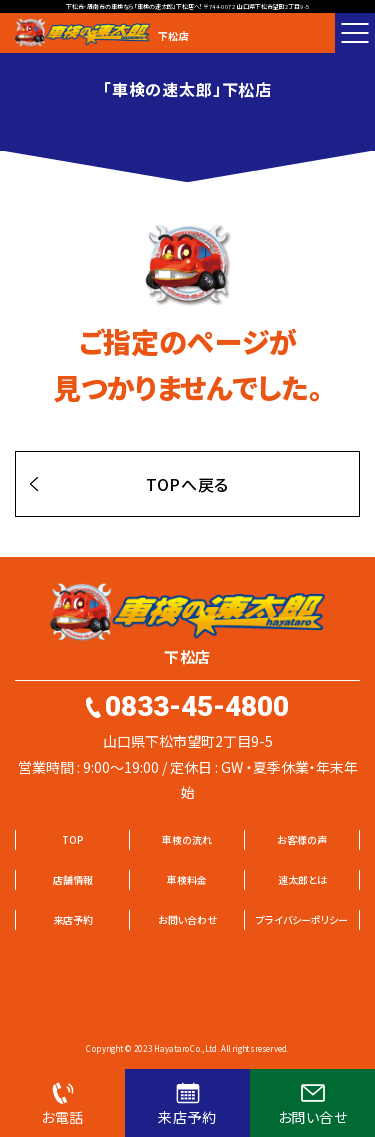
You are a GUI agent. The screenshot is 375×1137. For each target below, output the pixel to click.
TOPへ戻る (187, 484)
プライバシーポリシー (302, 919)
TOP (73, 839)
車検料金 (187, 879)
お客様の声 (302, 839)
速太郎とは (302, 879)
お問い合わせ (187, 919)
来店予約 (73, 919)
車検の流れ (187, 839)
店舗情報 (73, 879)
